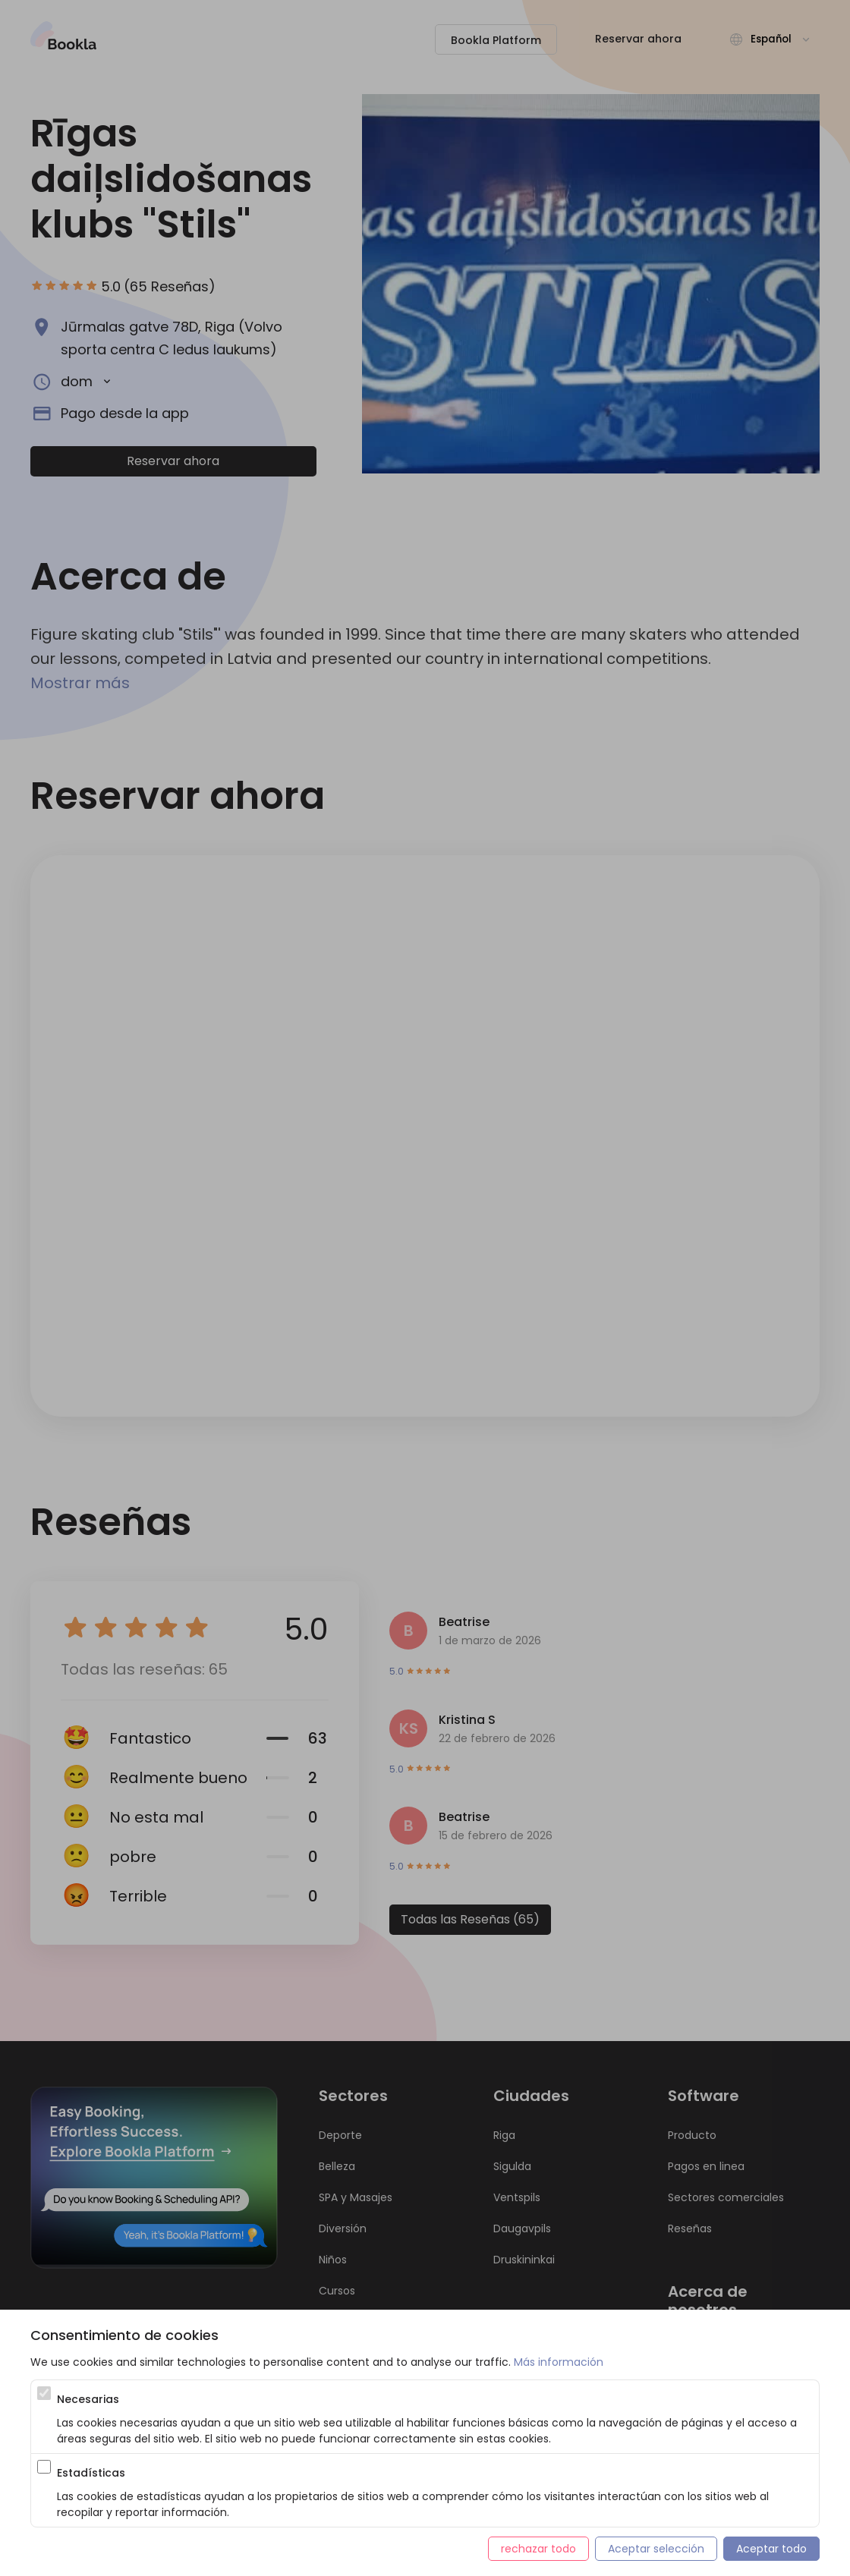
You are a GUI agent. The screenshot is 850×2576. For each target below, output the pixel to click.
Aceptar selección (656, 2548)
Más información (558, 2362)
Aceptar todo (771, 2548)
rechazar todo (538, 2548)
